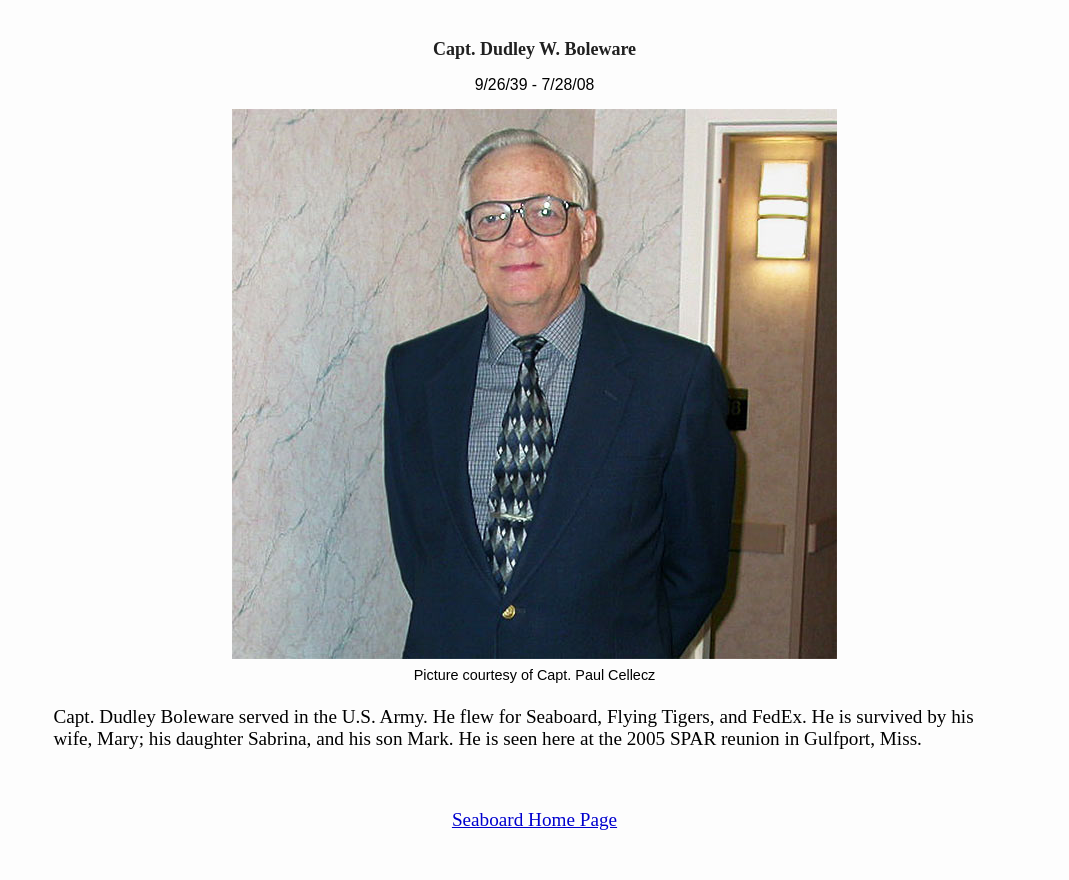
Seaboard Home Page (534, 819)
